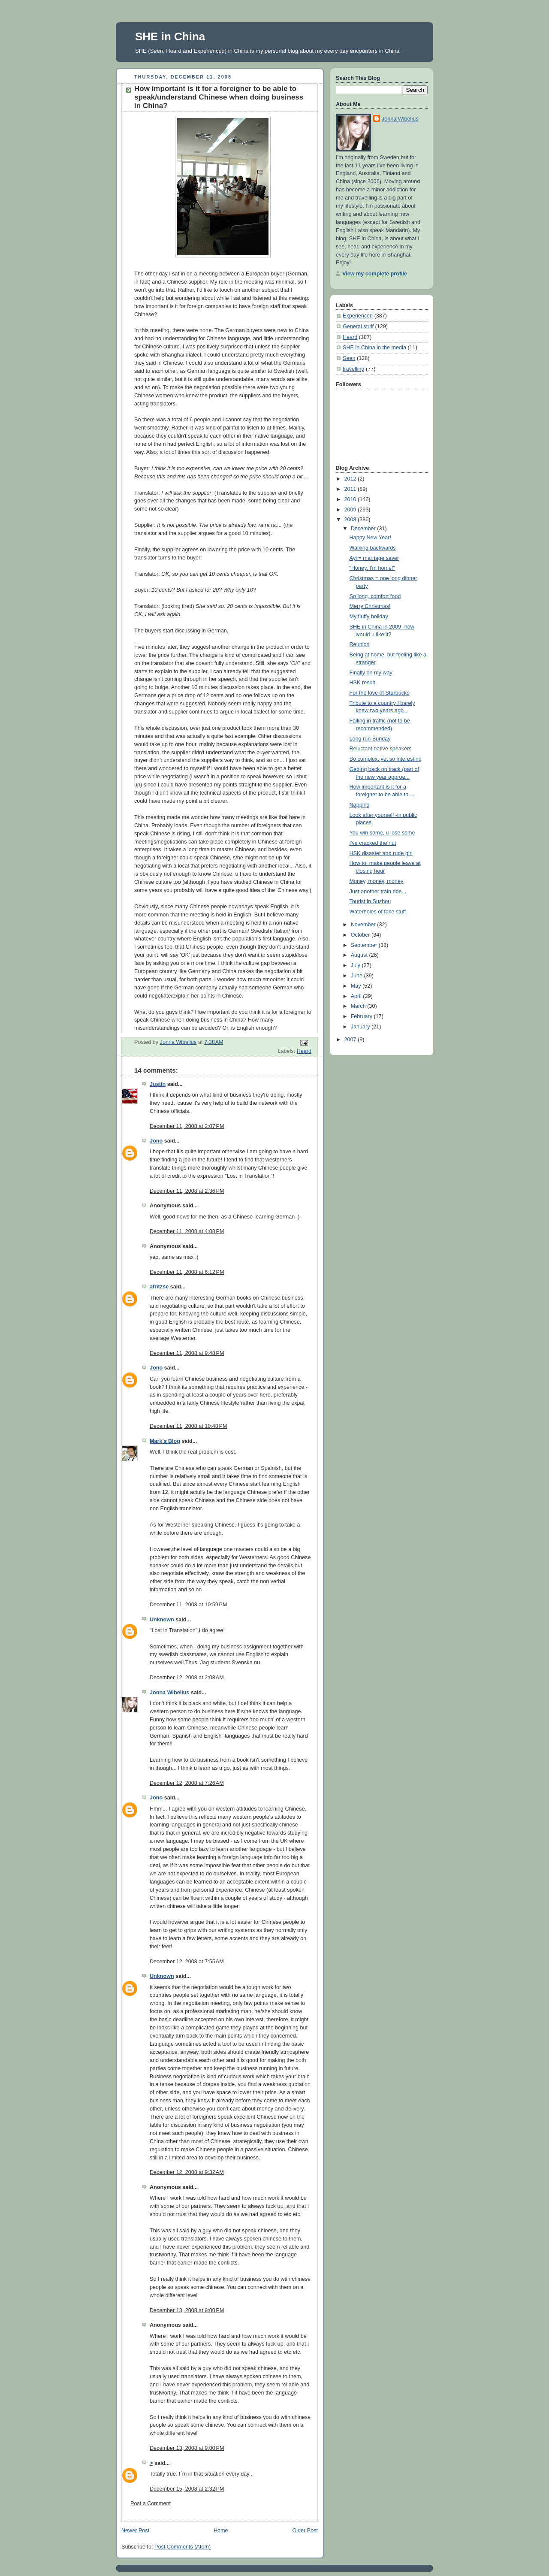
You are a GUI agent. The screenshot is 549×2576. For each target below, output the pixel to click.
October (361, 935)
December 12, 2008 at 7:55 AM (187, 1962)
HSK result (362, 683)
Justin (158, 1084)
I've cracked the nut (373, 843)
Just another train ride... (378, 892)
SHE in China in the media (374, 348)
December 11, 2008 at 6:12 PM (187, 1272)
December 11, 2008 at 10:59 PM (188, 1605)
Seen (349, 358)
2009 (351, 510)
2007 (351, 1040)
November (364, 925)
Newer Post (135, 2531)
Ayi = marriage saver (374, 558)
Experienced (358, 316)
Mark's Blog (165, 1441)
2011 (351, 489)
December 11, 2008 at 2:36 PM (187, 1191)
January (361, 1027)
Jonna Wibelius (169, 1693)
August (360, 955)
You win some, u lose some (382, 833)
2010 (351, 499)
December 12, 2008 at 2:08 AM (187, 1678)
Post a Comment (150, 2503)
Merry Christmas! (370, 606)
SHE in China (170, 36)
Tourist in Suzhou (370, 901)
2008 (351, 520)
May (356, 986)
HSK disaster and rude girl (381, 853)
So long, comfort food (375, 596)
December (364, 529)
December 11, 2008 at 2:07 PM (187, 1126)
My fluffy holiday (369, 617)
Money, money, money (377, 881)
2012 (351, 479)
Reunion (360, 644)
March (359, 1006)
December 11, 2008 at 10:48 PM (188, 1426)
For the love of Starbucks (380, 693)
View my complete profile (374, 274)
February (362, 1016)
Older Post (305, 2531)
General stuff (358, 327)
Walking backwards (373, 548)
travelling (353, 369)
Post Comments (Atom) (182, 2547)
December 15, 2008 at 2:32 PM (187, 2489)
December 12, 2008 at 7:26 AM (187, 1783)
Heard (304, 1051)
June (357, 976)
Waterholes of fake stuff (378, 912)
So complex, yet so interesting (386, 759)
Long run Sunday (370, 739)
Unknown (162, 1620)
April (357, 996)
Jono (156, 1141)
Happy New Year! (370, 538)
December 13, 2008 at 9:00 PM (187, 2310)
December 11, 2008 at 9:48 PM (187, 1353)
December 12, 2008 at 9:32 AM (187, 2172)
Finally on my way (371, 673)
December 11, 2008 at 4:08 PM (187, 1231)
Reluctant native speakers (381, 749)
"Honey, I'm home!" (372, 568)
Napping (360, 805)
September (365, 945)
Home (221, 2531)
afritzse (159, 1287)
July (356, 965)
